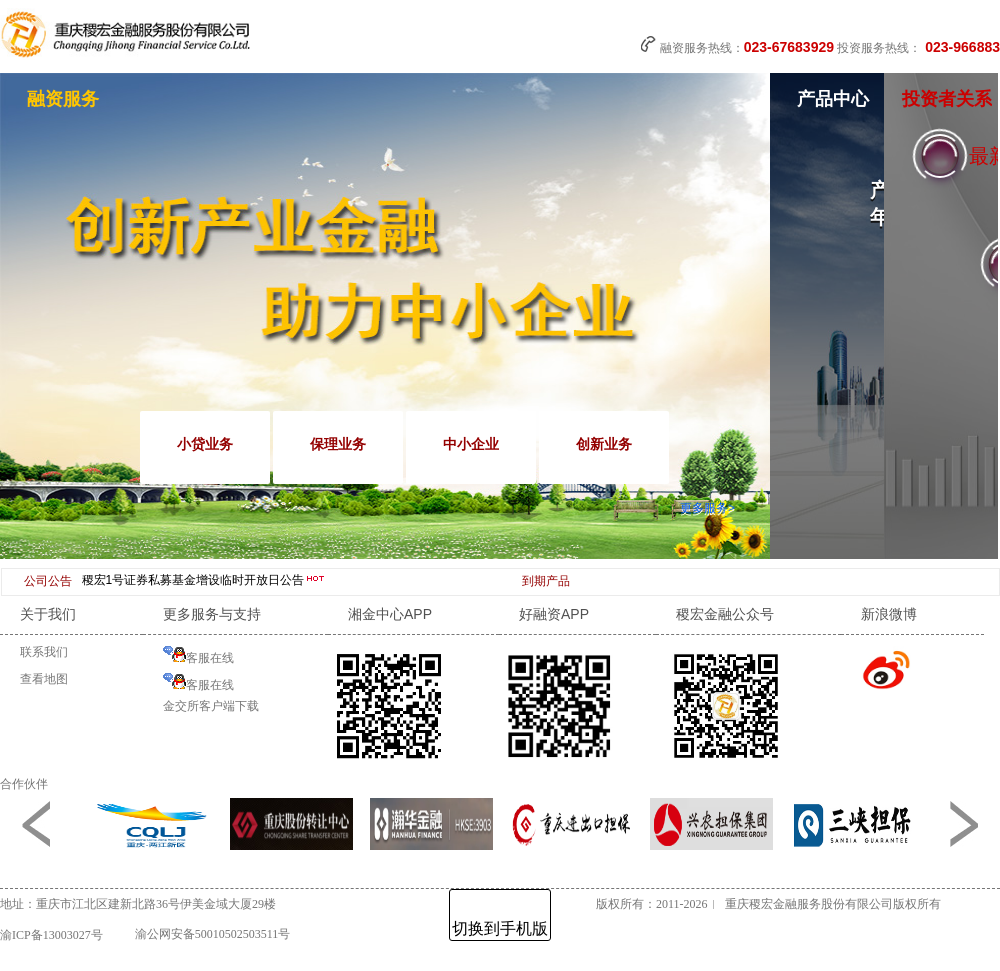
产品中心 (833, 99)
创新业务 (604, 444)
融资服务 (63, 99)
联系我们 (44, 652)
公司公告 (48, 581)
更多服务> (707, 508)
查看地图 (44, 679)
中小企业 (471, 444)
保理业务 (338, 444)
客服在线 (198, 655)
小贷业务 (205, 444)
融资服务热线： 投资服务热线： (820, 45)
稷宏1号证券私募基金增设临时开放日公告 (204, 580)
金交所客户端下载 (211, 706)
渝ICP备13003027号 (51, 935)
